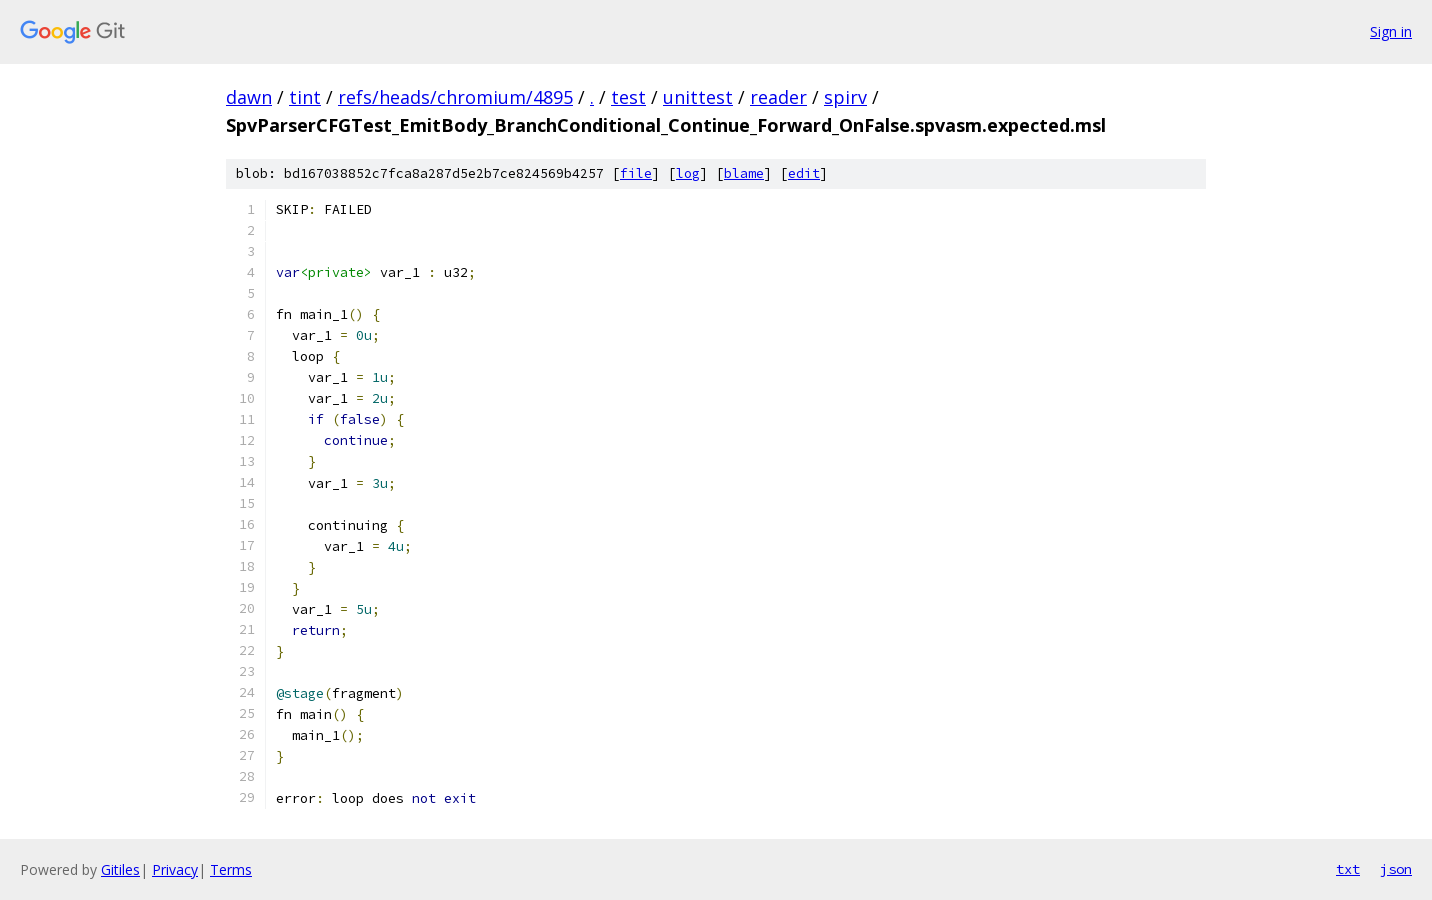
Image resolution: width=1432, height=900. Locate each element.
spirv (845, 97)
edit (804, 173)
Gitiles (120, 869)
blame (744, 173)
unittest (698, 97)
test (628, 97)
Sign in (1391, 31)
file (636, 173)
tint (305, 97)
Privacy (175, 869)
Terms (231, 869)
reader (778, 97)
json (1396, 869)
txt (1348, 869)
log (688, 173)
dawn (249, 97)
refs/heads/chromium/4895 (455, 97)
